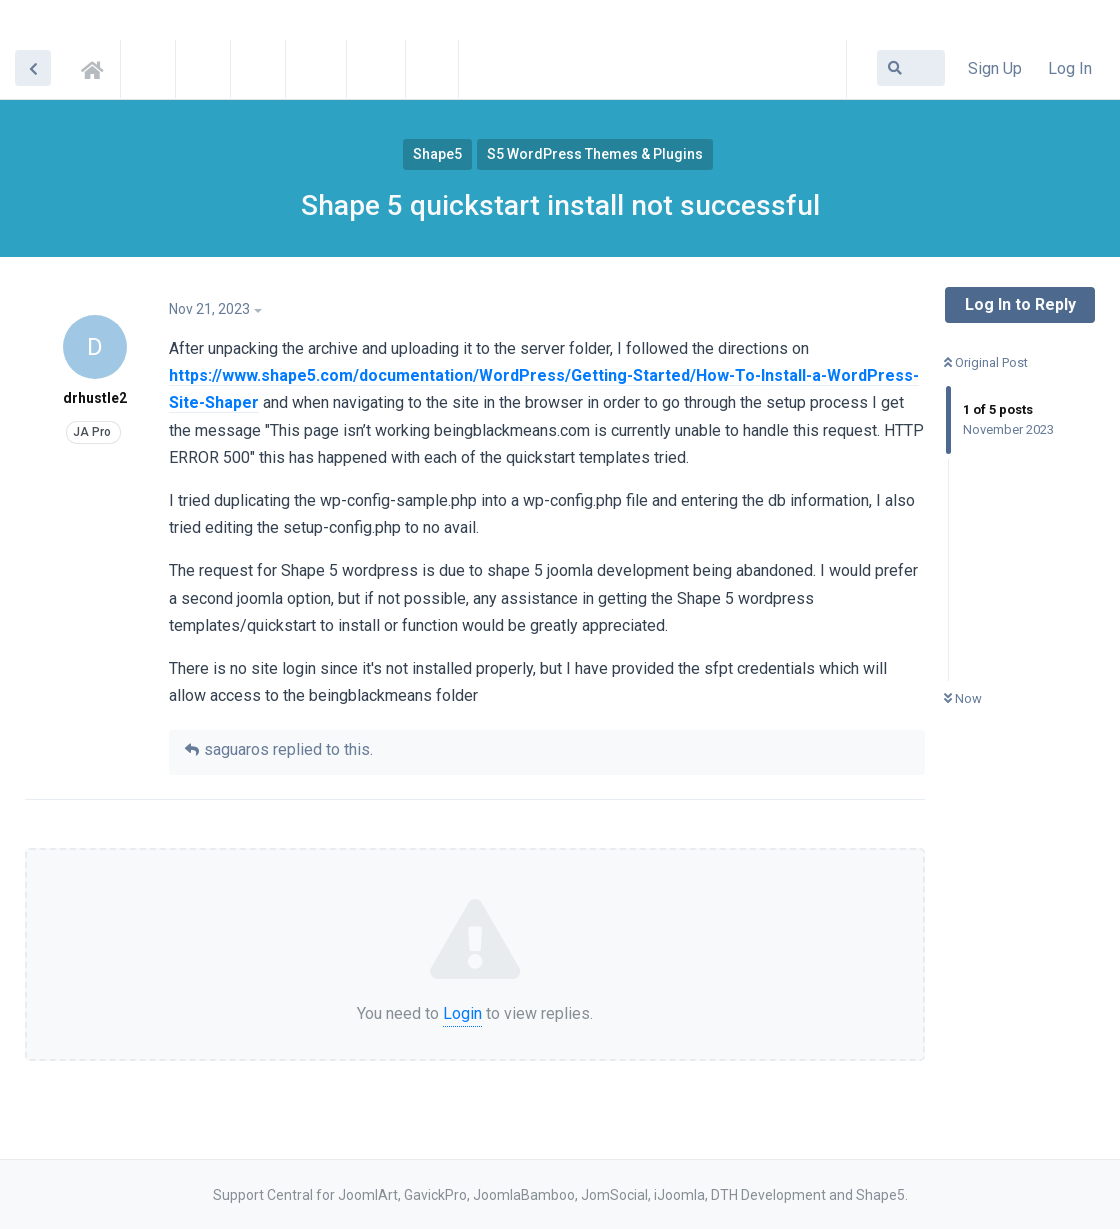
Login (462, 1013)
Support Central (98, 67)
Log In (1070, 68)
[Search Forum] (911, 68)
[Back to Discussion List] (33, 68)
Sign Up (995, 68)
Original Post (986, 362)
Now (963, 698)
